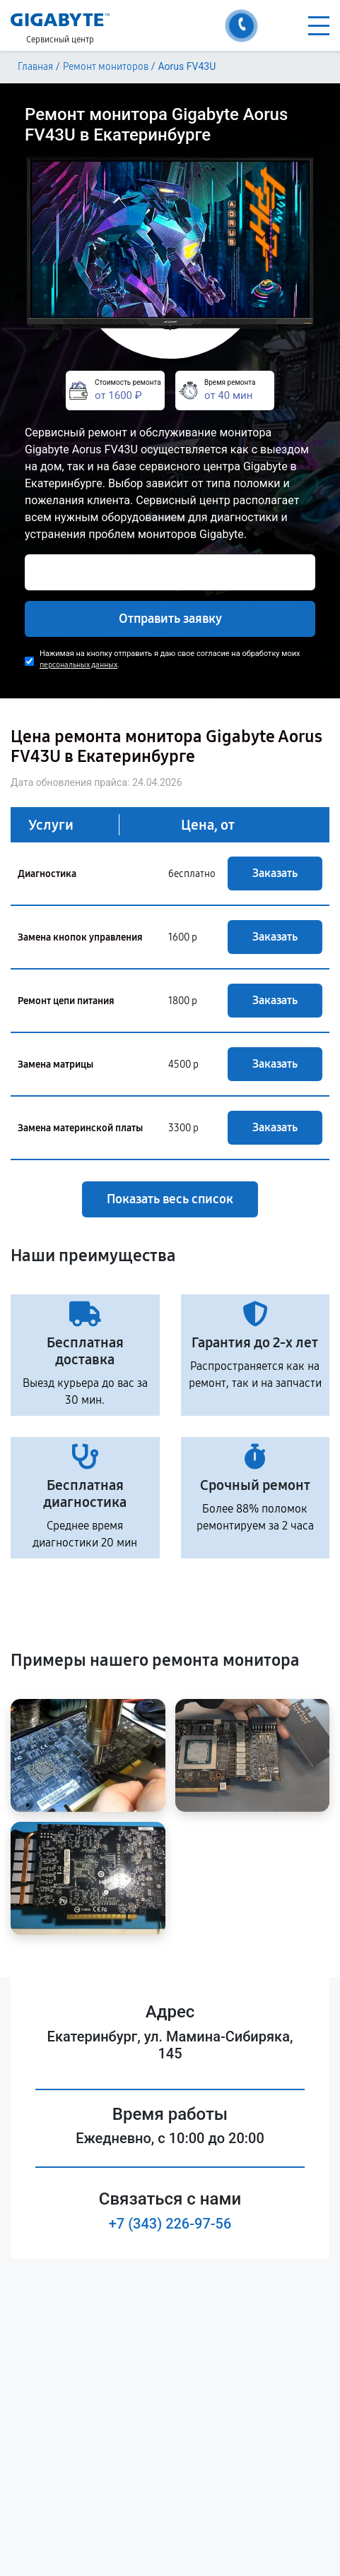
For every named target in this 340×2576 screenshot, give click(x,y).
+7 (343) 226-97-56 (170, 2223)
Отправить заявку (170, 618)
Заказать (275, 873)
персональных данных (78, 664)
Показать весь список (170, 1199)
